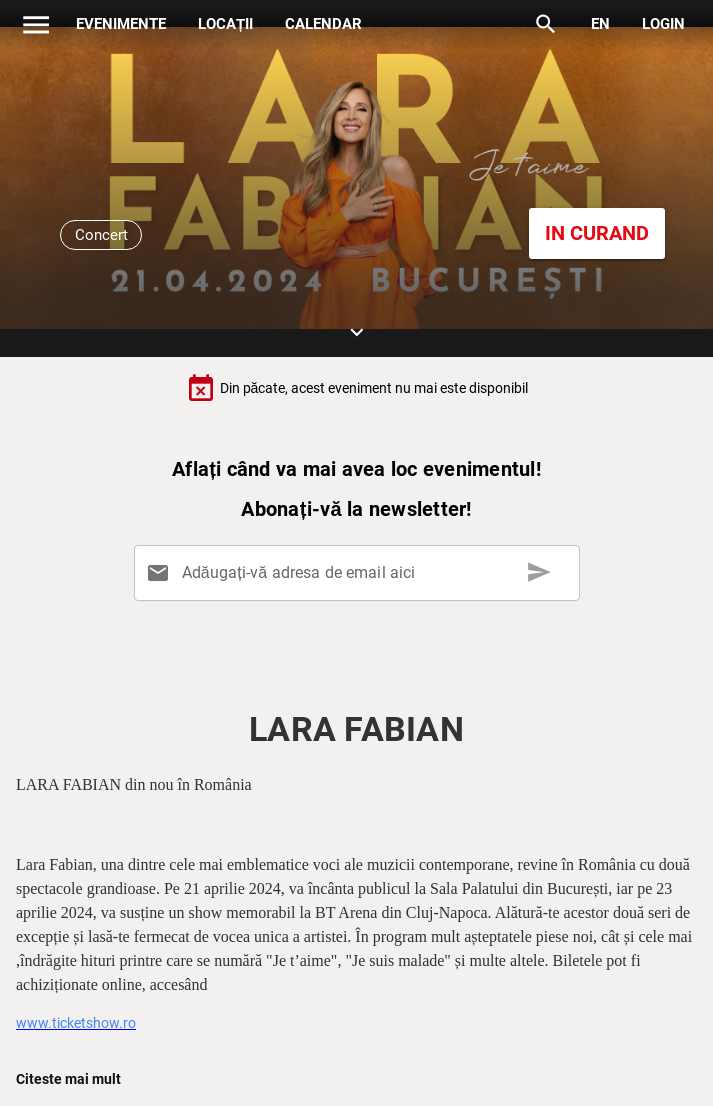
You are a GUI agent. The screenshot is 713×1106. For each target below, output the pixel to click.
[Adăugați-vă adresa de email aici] (360, 573)
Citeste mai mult (68, 1079)
